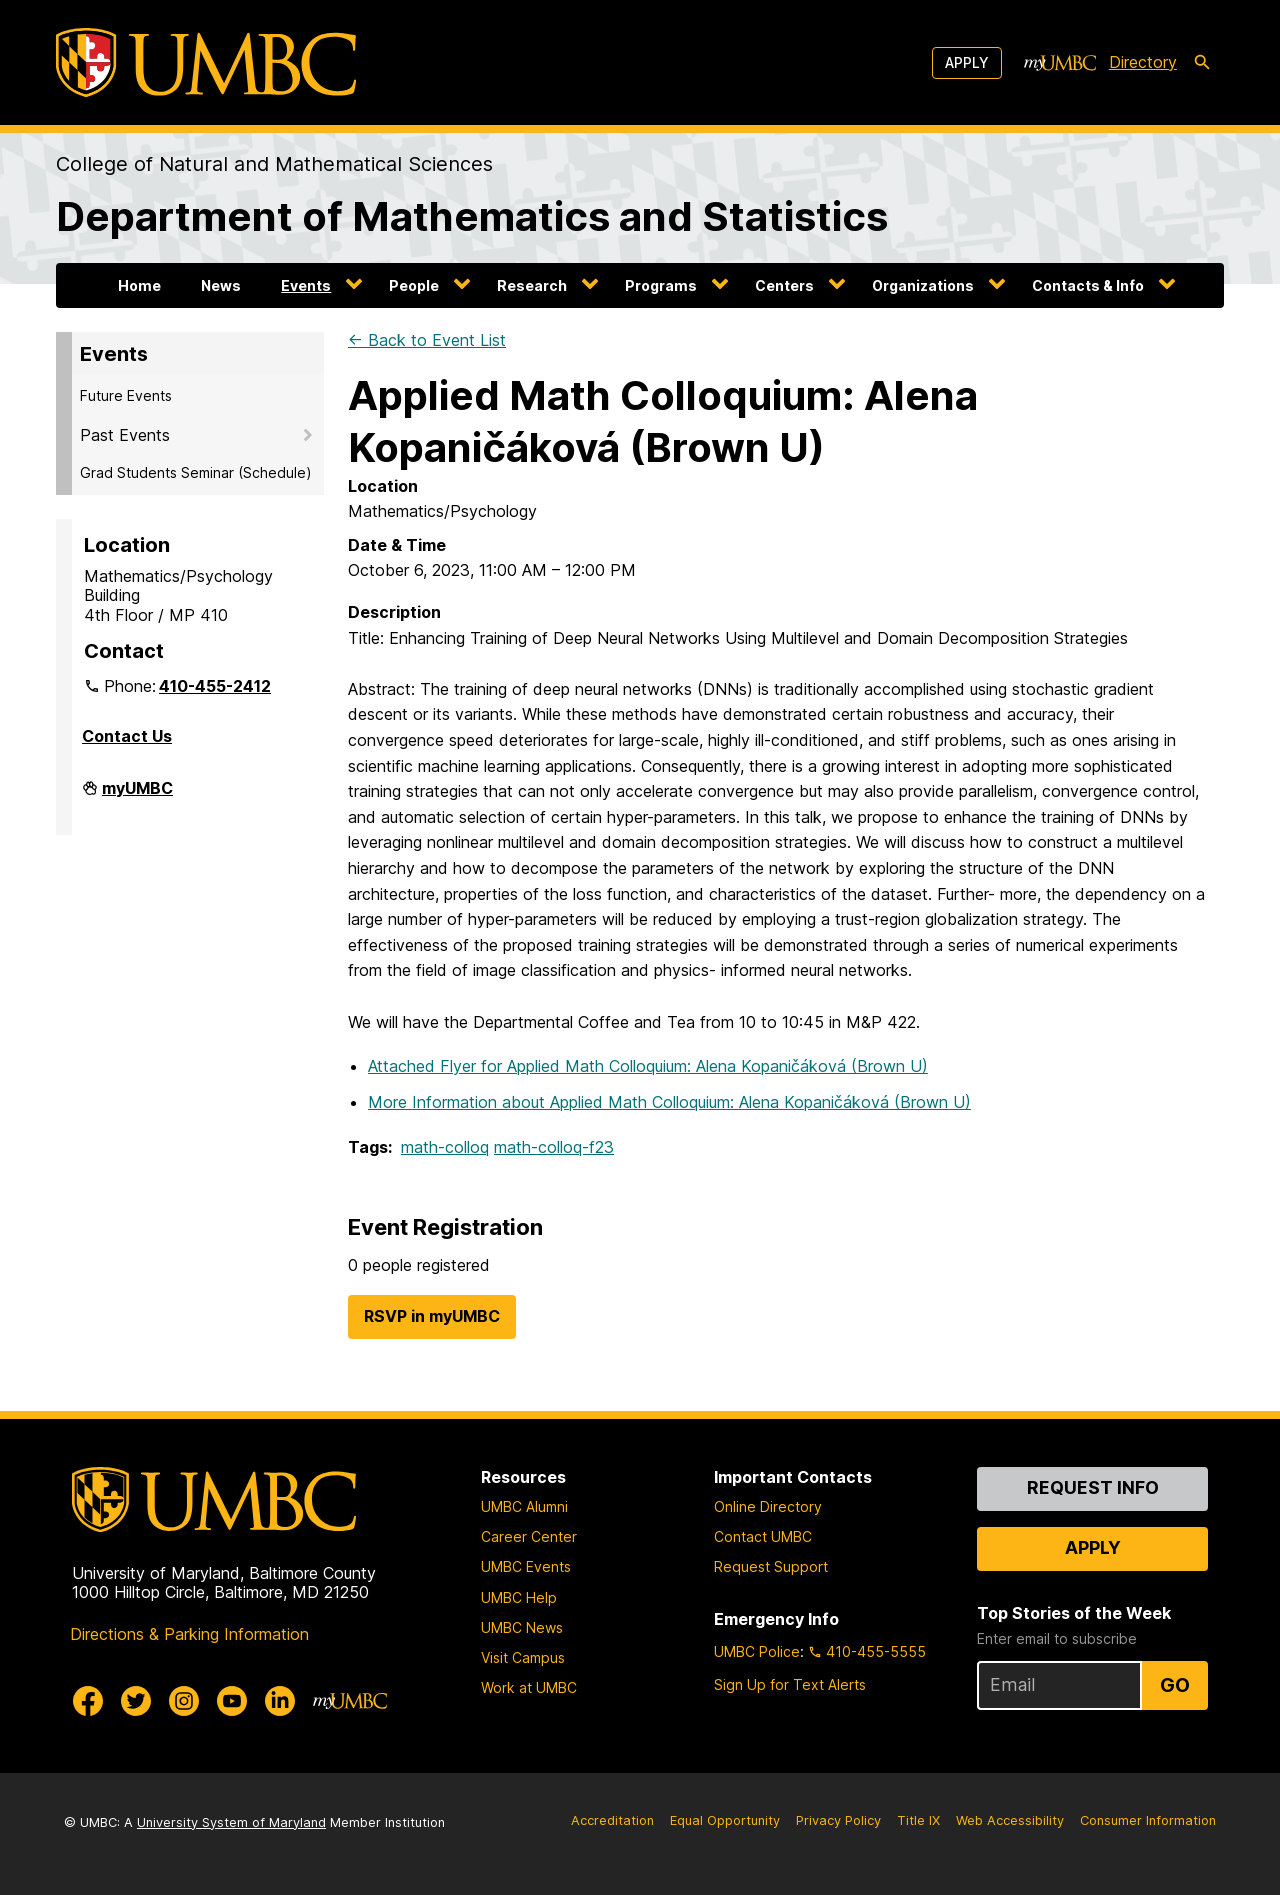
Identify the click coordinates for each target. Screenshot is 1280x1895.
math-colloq (445, 1147)
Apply (967, 62)
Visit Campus (523, 1657)
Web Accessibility (1010, 1820)
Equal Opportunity (725, 1820)
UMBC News (522, 1627)
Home (139, 285)
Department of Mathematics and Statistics (472, 216)
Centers (784, 285)
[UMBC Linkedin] (280, 1701)
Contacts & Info (1088, 285)
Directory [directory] (1143, 62)
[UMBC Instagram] (184, 1701)
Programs (661, 285)
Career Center (529, 1536)
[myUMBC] (1060, 63)
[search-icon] (1202, 63)
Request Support (771, 1566)
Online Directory (768, 1506)
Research (532, 285)
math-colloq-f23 (554, 1147)
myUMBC (137, 796)
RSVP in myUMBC (432, 1316)
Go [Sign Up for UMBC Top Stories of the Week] (1175, 1685)
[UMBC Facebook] (88, 1701)
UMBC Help (519, 1597)
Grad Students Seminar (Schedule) (196, 472)
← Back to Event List (427, 340)
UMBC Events (526, 1566)
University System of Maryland (231, 1822)
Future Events (126, 395)
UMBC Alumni (524, 1506)
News (221, 285)
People (414, 285)
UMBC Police (757, 1651)
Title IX (918, 1820)
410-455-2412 (215, 686)
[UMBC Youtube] (232, 1701)
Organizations (923, 285)
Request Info (1093, 1487)
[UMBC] (206, 62)
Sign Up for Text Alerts (790, 1684)
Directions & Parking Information (189, 1634)
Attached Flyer (648, 1066)
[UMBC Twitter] (136, 1701)
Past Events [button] (125, 435)
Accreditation (612, 1820)
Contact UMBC (763, 1536)
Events (306, 285)
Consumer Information (1148, 1820)
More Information (669, 1102)
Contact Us (127, 736)
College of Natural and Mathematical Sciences (274, 164)
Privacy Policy (838, 1820)
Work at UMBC (529, 1687)
